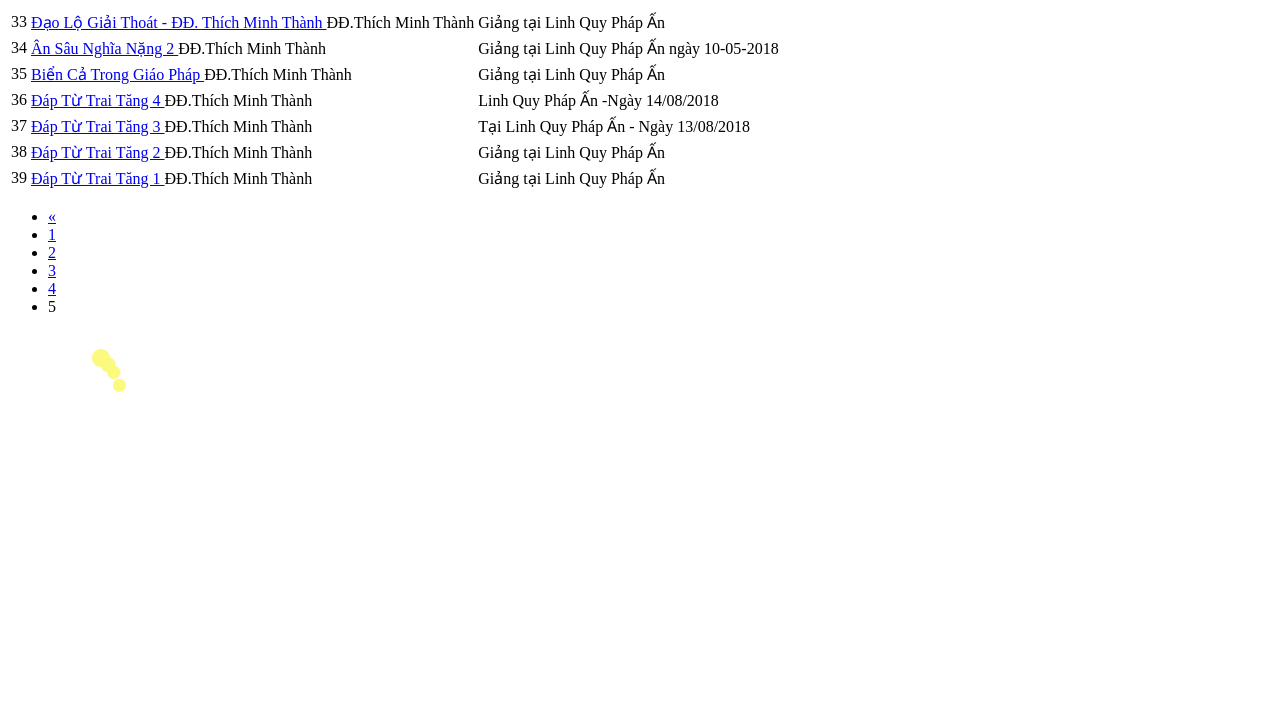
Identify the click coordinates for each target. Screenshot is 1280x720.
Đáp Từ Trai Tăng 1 (98, 178)
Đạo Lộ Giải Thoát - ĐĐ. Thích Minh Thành (179, 22)
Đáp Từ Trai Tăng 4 (98, 100)
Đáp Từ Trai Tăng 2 (98, 152)
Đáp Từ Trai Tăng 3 (98, 126)
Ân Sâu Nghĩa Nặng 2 (104, 48)
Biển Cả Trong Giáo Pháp (117, 74)
